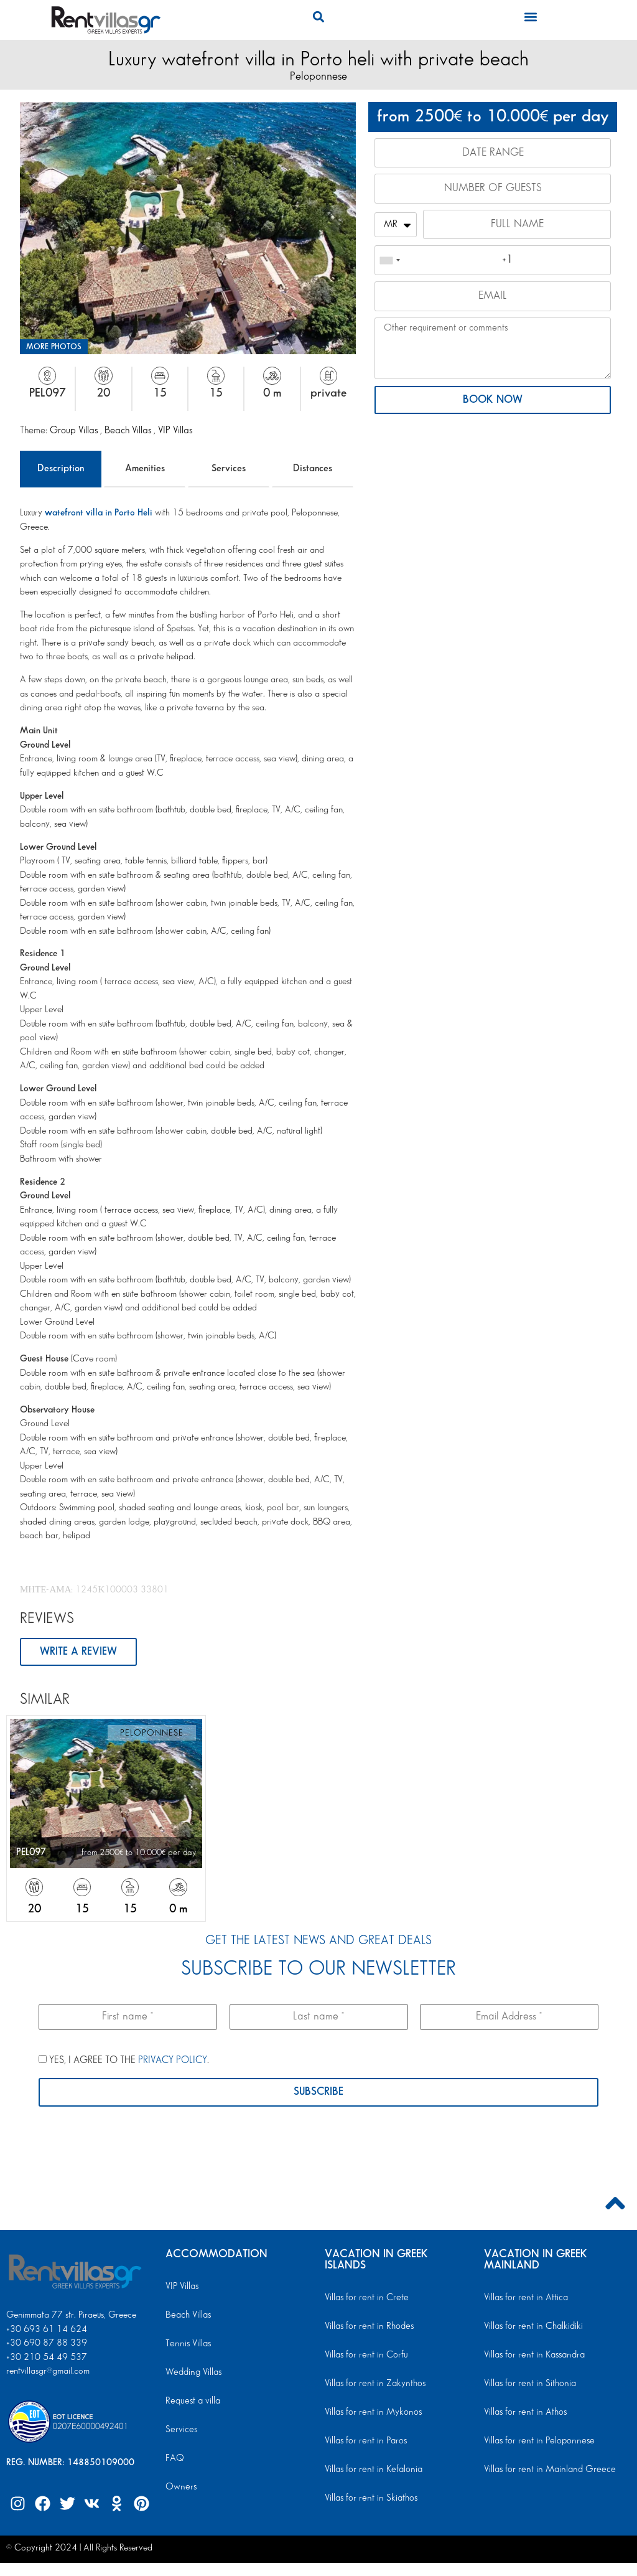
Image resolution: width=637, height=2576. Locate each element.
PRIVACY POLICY (172, 2061)
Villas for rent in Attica (525, 2298)
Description (60, 468)
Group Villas (75, 430)
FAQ (174, 2459)
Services (229, 468)
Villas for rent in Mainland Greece (547, 2470)
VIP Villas (175, 430)
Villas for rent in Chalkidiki (532, 2327)
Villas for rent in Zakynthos (373, 2384)
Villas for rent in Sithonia (528, 2384)
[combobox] (389, 262)
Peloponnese (318, 76)
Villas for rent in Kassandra (533, 2355)
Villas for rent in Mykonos (372, 2413)
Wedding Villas (192, 2373)
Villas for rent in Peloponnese (537, 2441)
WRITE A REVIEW (78, 1652)
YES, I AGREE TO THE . (124, 2061)
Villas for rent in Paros (365, 2441)
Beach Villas (129, 430)
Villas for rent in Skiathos (369, 2498)
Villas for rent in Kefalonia (372, 2470)
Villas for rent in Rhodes (368, 2327)
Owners (179, 2487)
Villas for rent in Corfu (365, 2355)
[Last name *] (319, 2018)
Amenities (145, 468)
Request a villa (191, 2401)
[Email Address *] (509, 2018)
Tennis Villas (186, 2344)
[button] (318, 16)
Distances (312, 468)
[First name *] (128, 2018)
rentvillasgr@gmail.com (49, 2371)
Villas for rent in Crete (365, 2298)
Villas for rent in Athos (524, 2413)
